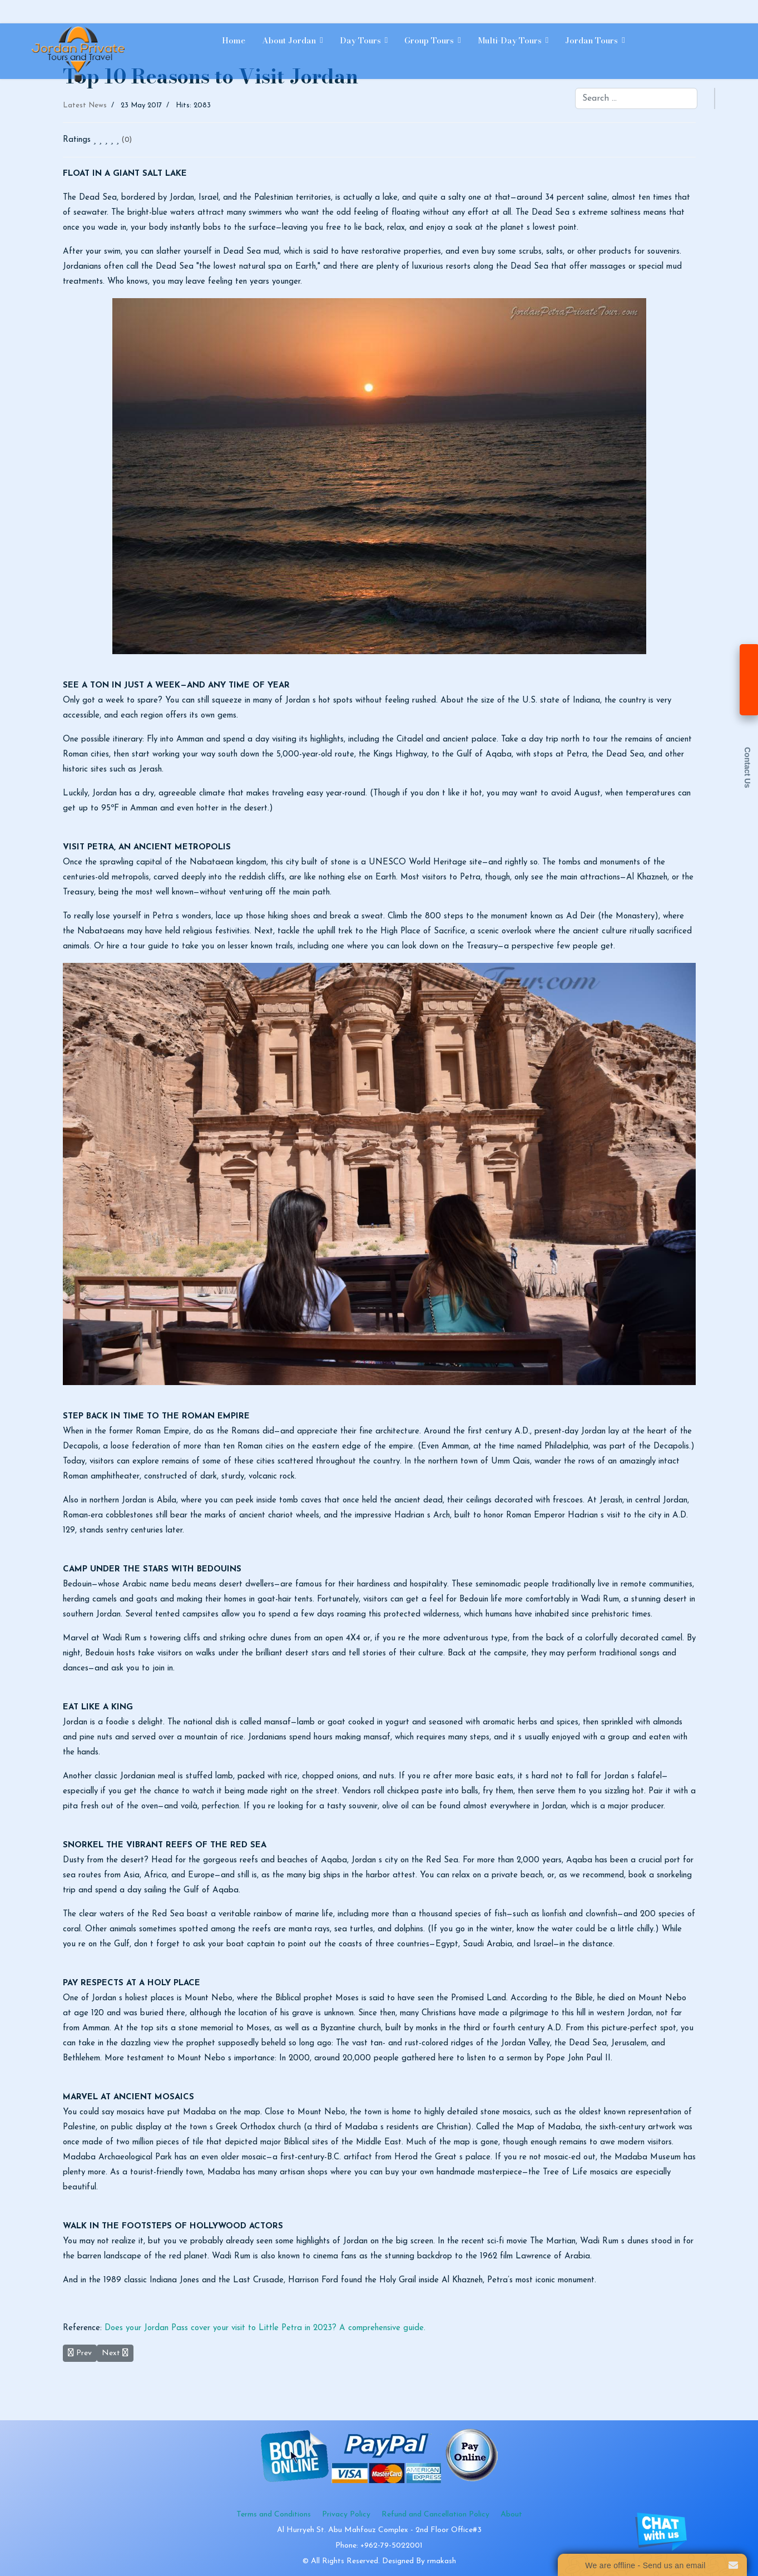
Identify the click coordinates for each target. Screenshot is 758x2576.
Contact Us (747, 767)
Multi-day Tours (510, 40)
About (511, 2514)
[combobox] (636, 98)
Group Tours (429, 40)
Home (233, 40)
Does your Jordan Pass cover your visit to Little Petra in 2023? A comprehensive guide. (265, 2328)
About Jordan (289, 40)
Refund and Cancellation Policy (435, 2514)
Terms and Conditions (273, 2514)
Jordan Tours (591, 40)
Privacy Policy (346, 2514)
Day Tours (360, 40)
